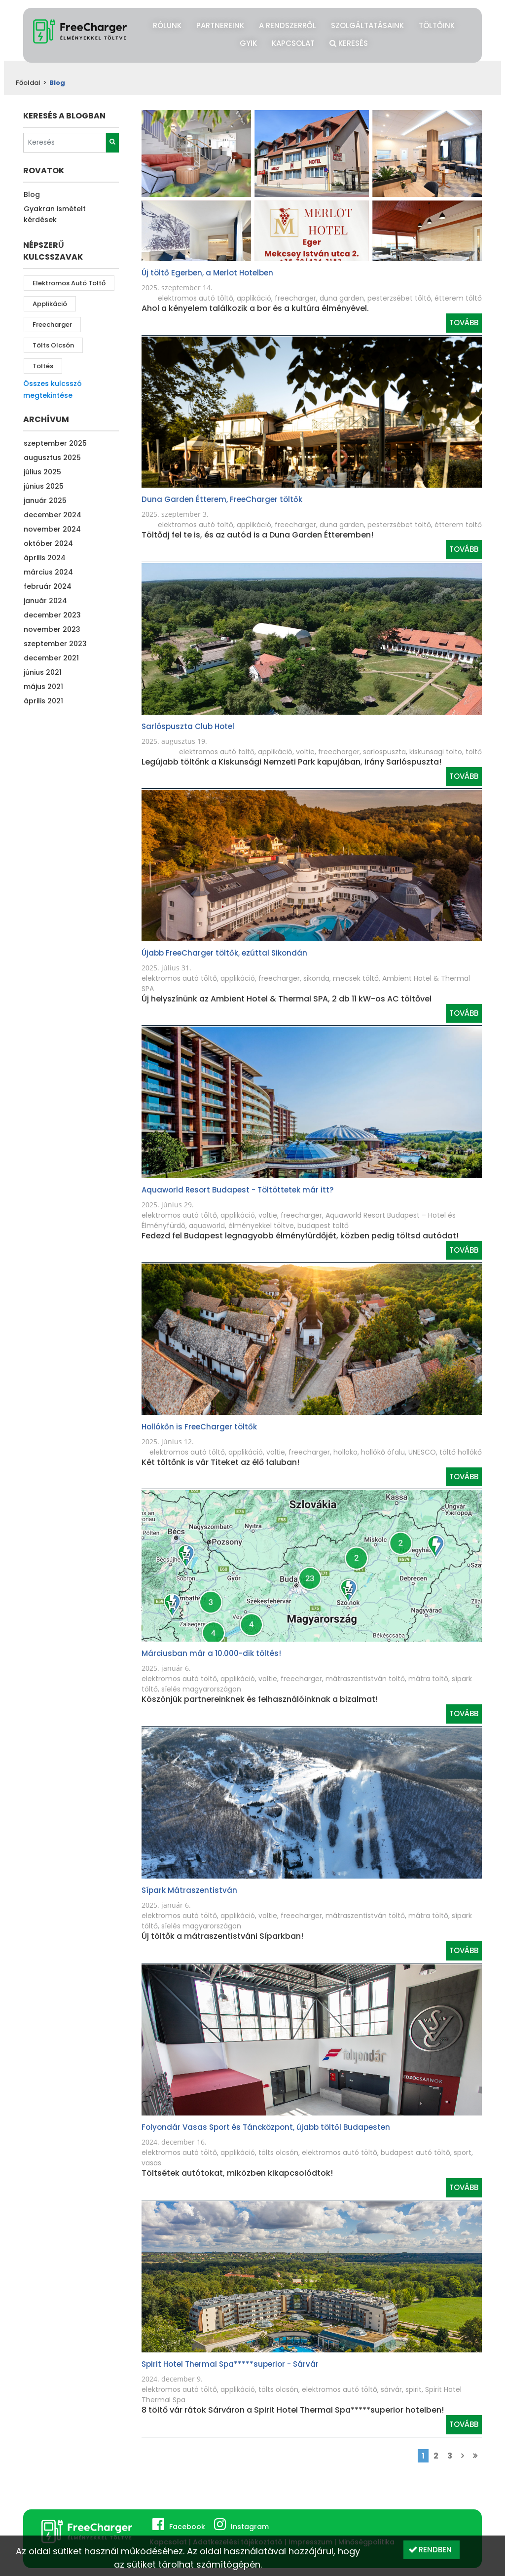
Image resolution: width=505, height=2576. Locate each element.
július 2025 (42, 472)
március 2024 (48, 572)
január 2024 (45, 601)
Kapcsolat (293, 43)
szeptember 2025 (55, 443)
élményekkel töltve (261, 1225)
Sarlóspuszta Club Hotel (188, 726)
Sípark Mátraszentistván (189, 1890)
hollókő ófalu (383, 1452)
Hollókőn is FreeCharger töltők (199, 1427)
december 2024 (52, 515)
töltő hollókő (460, 1452)
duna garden (342, 298)
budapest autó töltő (415, 2152)
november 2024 (52, 529)
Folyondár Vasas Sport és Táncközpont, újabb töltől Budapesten (266, 2127)
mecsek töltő (356, 978)
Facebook (187, 2527)
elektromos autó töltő (69, 283)
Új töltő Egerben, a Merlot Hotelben (207, 273)
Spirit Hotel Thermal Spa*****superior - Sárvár (230, 2364)
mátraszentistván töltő (365, 1679)
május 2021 (43, 687)
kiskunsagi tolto (435, 752)
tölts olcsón (53, 345)
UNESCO (422, 1452)
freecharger (52, 324)
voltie (305, 752)
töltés (43, 366)
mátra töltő (428, 1679)
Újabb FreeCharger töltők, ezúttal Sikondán (224, 953)
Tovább (463, 322)
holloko (345, 1452)
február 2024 (48, 586)
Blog (32, 194)
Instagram (250, 2527)
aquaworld (207, 1225)
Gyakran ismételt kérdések (55, 214)
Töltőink (437, 25)
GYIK (248, 43)
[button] (431, 2549)
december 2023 (52, 615)
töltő (474, 752)
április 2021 (43, 701)
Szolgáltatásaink (367, 25)
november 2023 (52, 629)
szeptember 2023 (55, 644)
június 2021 (43, 672)
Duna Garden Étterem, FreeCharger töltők (222, 499)
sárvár (391, 2389)
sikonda (316, 978)
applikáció (50, 303)
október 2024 (48, 543)
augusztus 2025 (52, 457)
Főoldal (28, 82)
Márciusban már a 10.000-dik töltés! (211, 1653)
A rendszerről (287, 25)
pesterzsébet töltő (399, 298)
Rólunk (167, 25)
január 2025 (45, 500)
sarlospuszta (384, 752)
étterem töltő (458, 298)
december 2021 (51, 658)
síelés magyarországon (201, 1689)
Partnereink (220, 25)
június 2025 (44, 486)
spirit (413, 2389)
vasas (151, 2163)
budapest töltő (323, 1225)
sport (462, 2152)
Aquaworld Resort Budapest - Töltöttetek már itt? (237, 1190)
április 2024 (45, 558)
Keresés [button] (348, 42)
